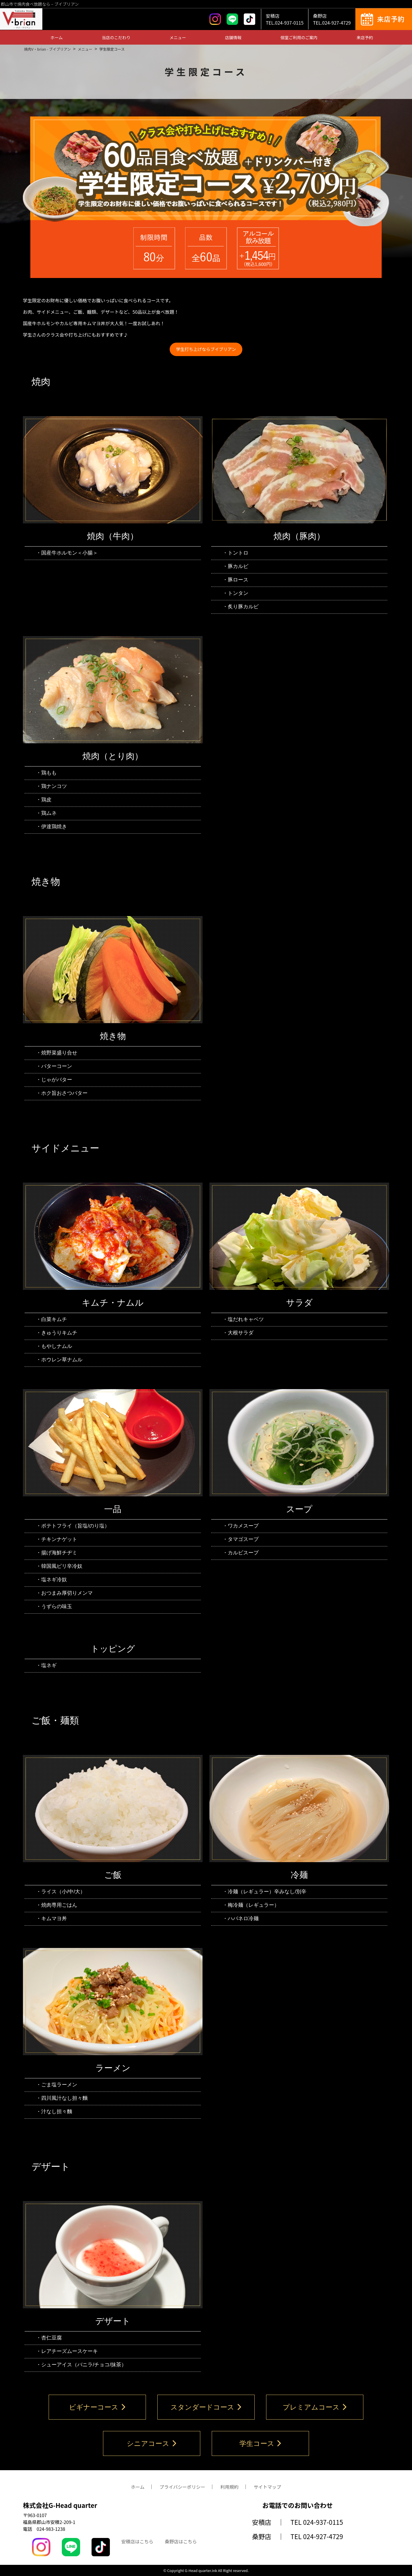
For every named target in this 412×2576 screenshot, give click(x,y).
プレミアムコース (315, 2407)
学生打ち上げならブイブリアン (206, 349)
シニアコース (152, 2443)
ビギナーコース (97, 2407)
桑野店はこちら (181, 2541)
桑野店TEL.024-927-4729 (332, 19)
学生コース (260, 2443)
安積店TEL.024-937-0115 (285, 19)
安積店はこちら (137, 2541)
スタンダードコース (206, 2407)
